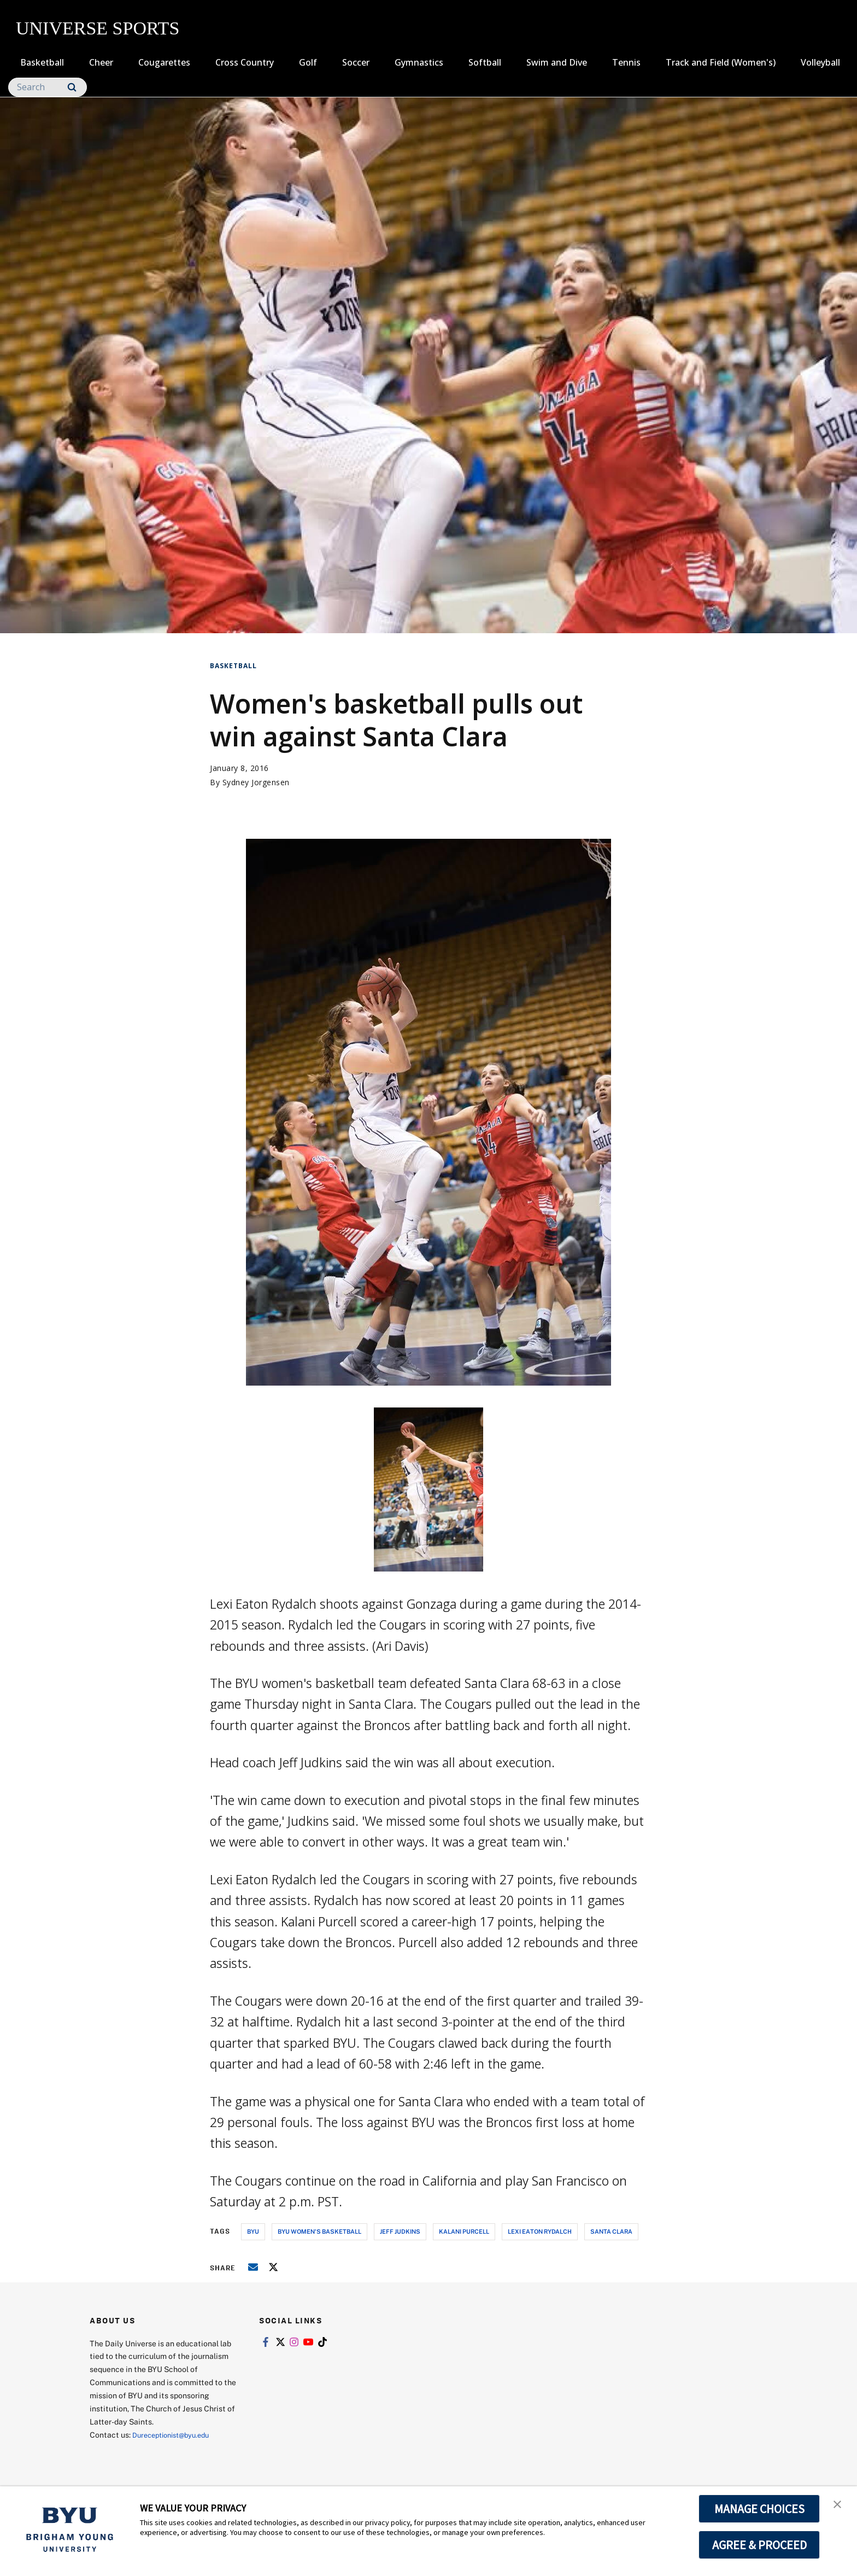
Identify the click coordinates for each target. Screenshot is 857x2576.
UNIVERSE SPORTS (97, 28)
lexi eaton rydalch (540, 2231)
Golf (308, 62)
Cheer (101, 62)
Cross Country (244, 62)
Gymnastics (419, 62)
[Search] (47, 87)
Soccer (355, 62)
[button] (839, 2506)
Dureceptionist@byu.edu (176, 2434)
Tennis (626, 62)
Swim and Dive (556, 62)
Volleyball (820, 62)
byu (253, 2231)
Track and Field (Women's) (721, 62)
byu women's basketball (319, 2231)
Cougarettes (164, 62)
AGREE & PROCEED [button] (759, 2544)
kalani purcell (464, 2231)
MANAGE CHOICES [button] (759, 2508)
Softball (484, 62)
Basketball (42, 62)
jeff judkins (400, 2231)
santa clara (611, 2231)
